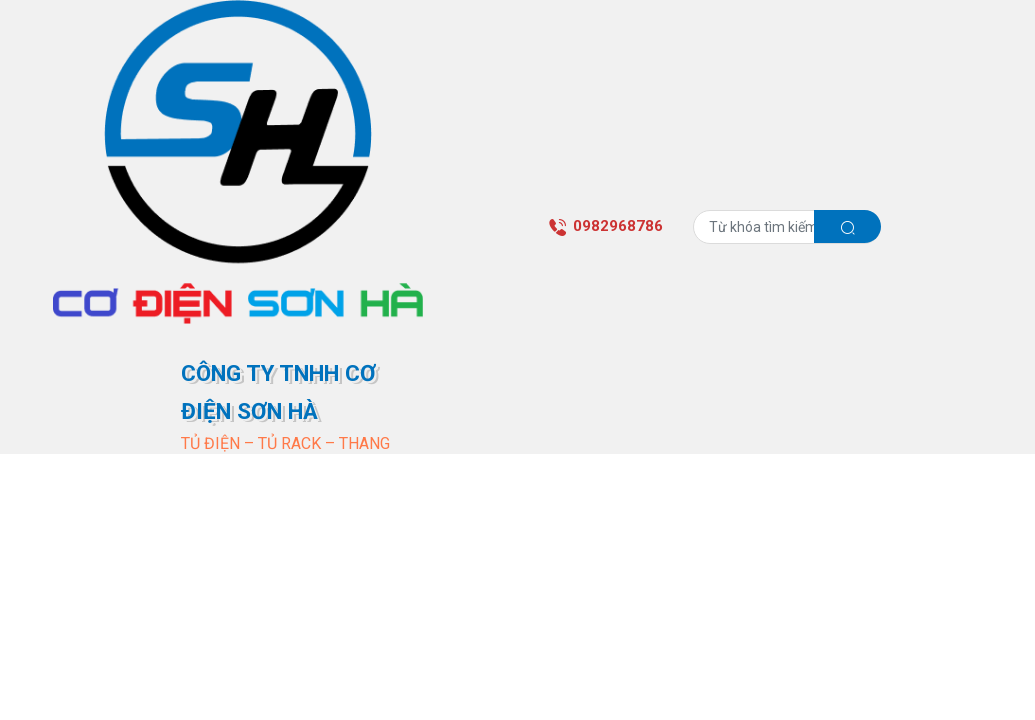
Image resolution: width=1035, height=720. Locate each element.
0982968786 (605, 226)
